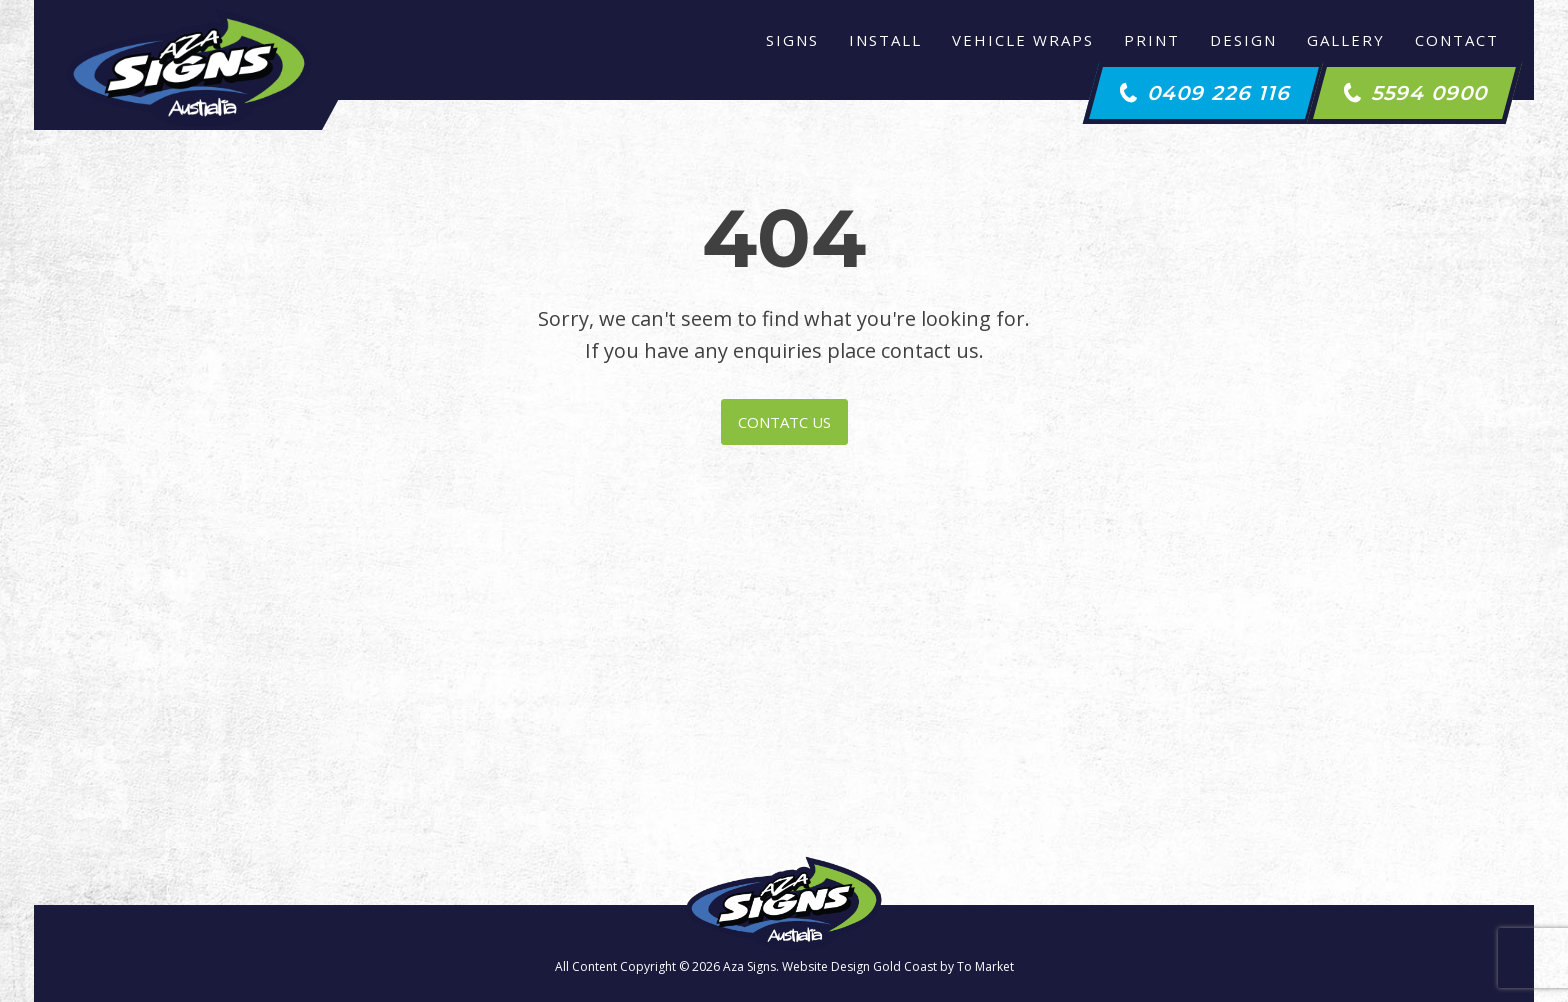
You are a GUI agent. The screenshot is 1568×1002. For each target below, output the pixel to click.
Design (1243, 40)
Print (1152, 40)
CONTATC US (784, 422)
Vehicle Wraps (1023, 40)
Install (885, 40)
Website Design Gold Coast (859, 966)
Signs (792, 40)
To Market (985, 966)
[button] (1204, 93)
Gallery (1346, 40)
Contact (1457, 40)
